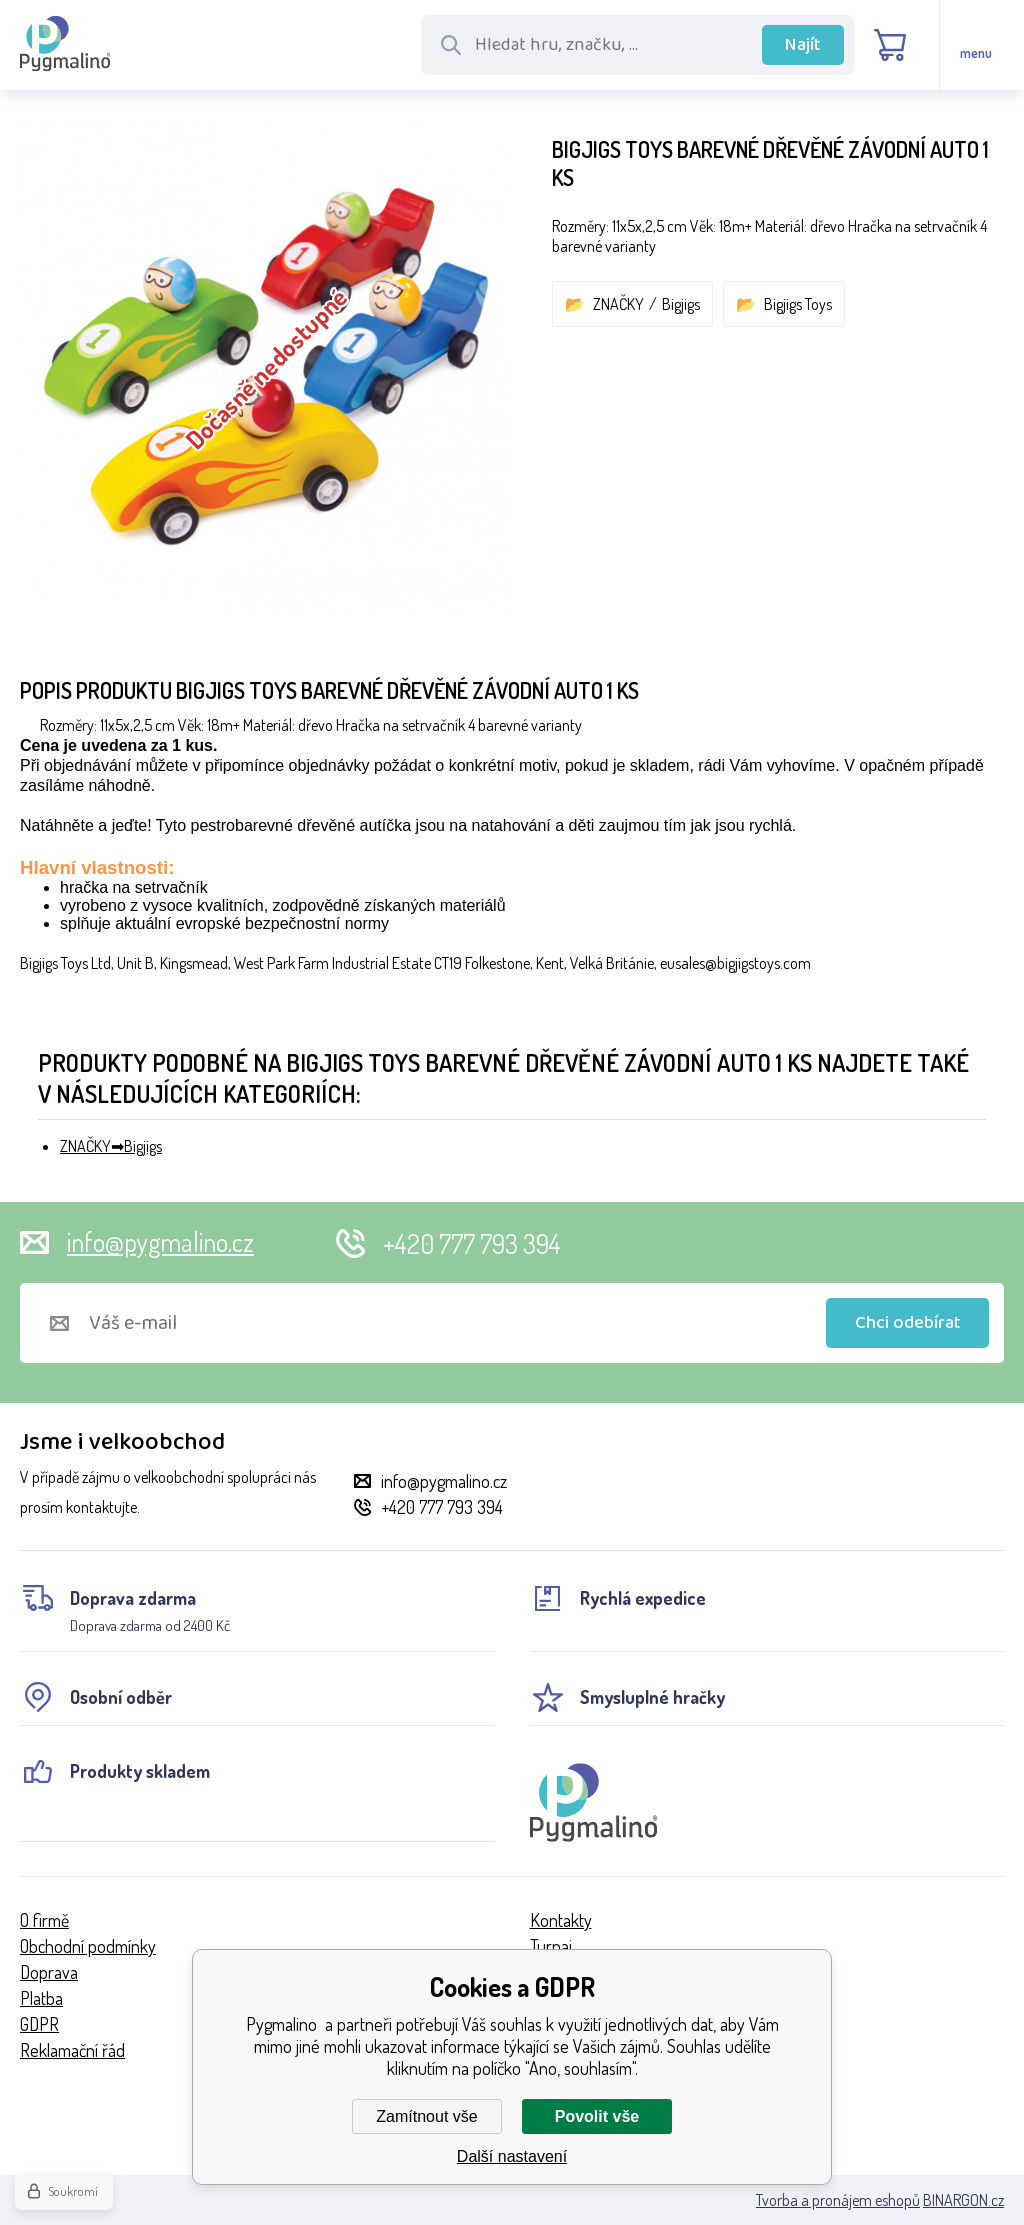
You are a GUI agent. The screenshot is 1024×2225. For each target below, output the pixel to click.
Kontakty (561, 1920)
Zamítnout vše (426, 2116)
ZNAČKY (618, 304)
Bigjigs (681, 304)
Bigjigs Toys (798, 304)
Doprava (49, 1972)
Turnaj (551, 1946)
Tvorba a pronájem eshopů (838, 2200)
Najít (803, 45)
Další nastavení (512, 2156)
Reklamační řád (72, 2050)
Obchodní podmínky (88, 1946)
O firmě (44, 1920)
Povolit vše (597, 2116)
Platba (41, 1998)
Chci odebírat (908, 1323)
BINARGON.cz (963, 2200)
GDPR (39, 2024)
